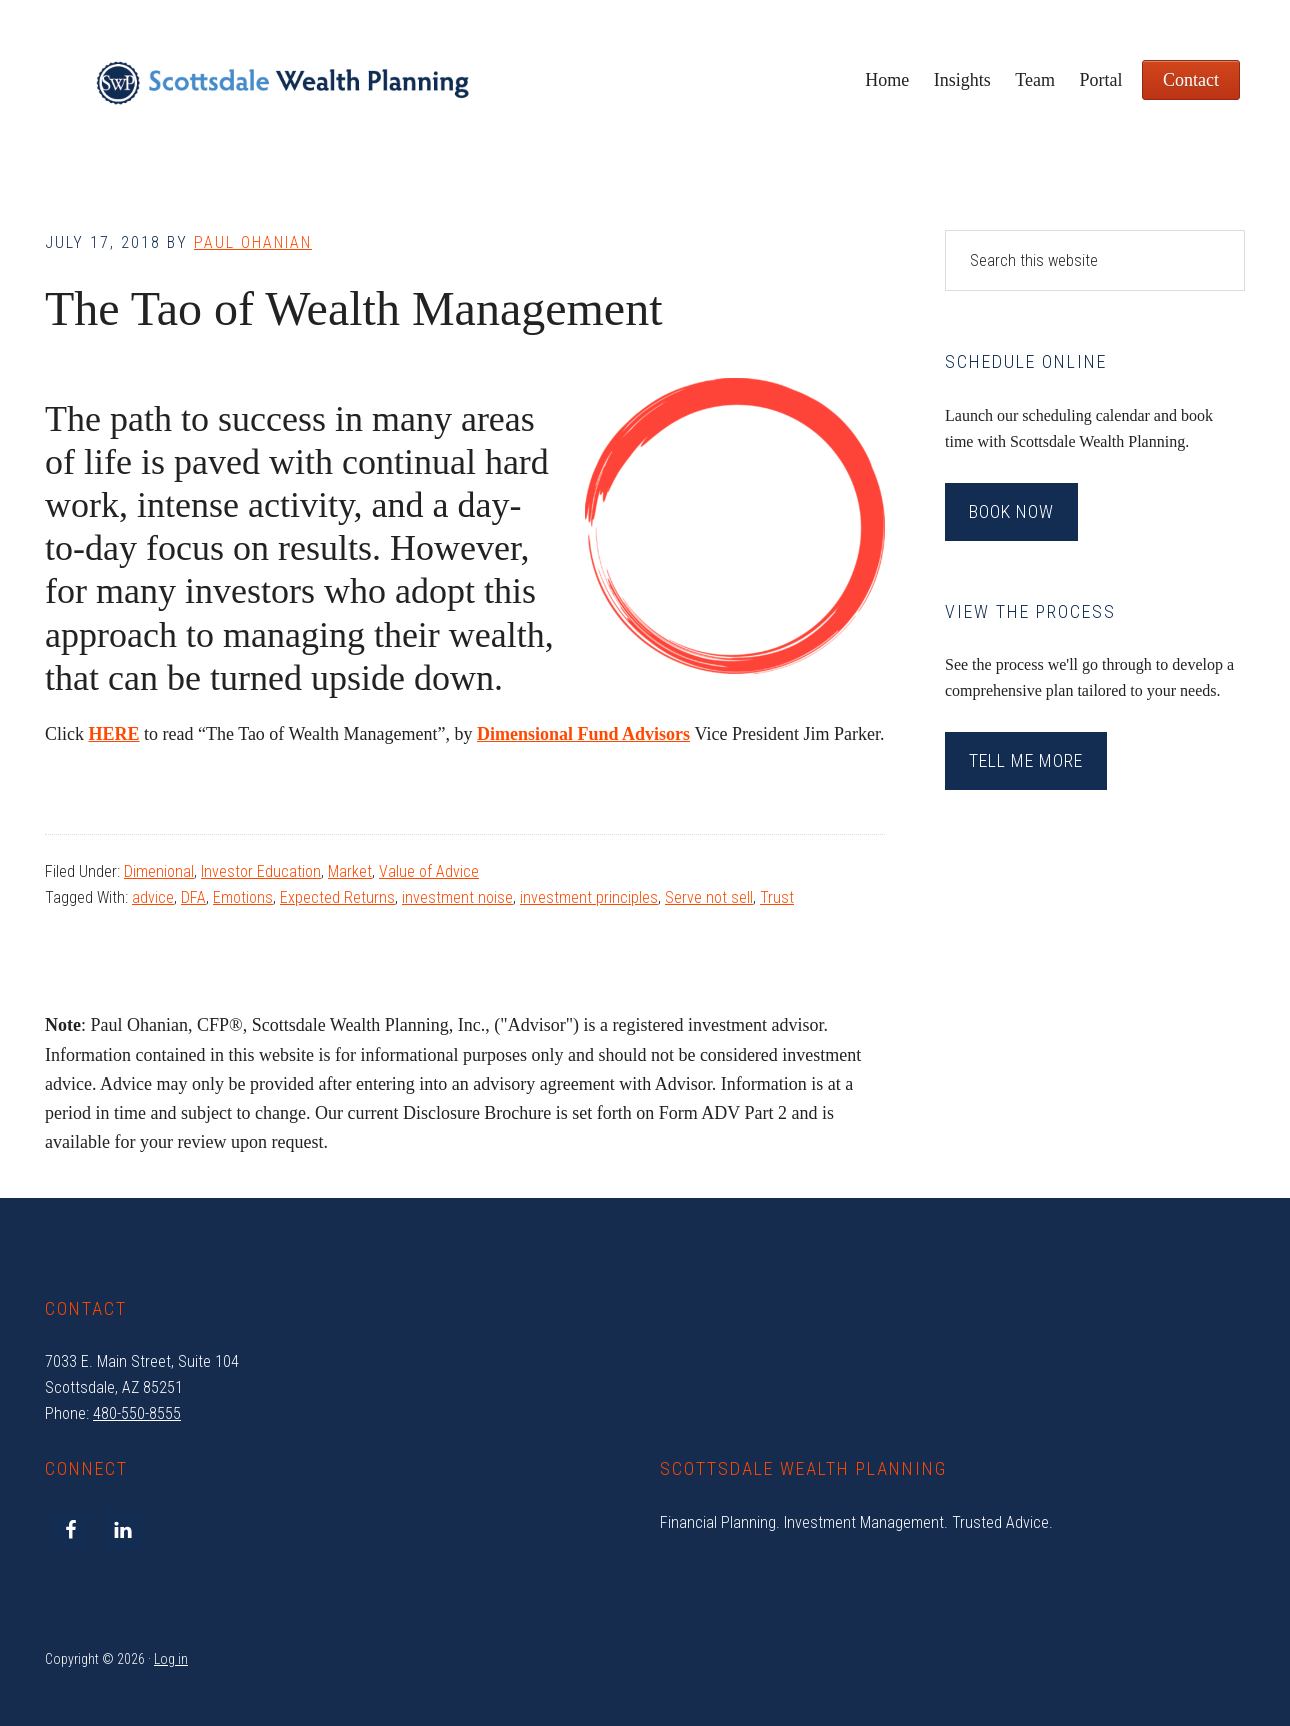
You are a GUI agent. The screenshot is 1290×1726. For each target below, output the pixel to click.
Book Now (1011, 511)
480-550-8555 (137, 1413)
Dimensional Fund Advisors (583, 734)
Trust (777, 897)
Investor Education (261, 871)
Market (350, 871)
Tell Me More (1026, 760)
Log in (171, 1659)
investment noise (457, 897)
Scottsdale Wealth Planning (282, 90)
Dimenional (159, 871)
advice (153, 897)
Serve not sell (709, 897)
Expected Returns (337, 897)
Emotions (243, 897)
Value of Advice (429, 871)
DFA (193, 897)
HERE (114, 734)
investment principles (589, 897)
